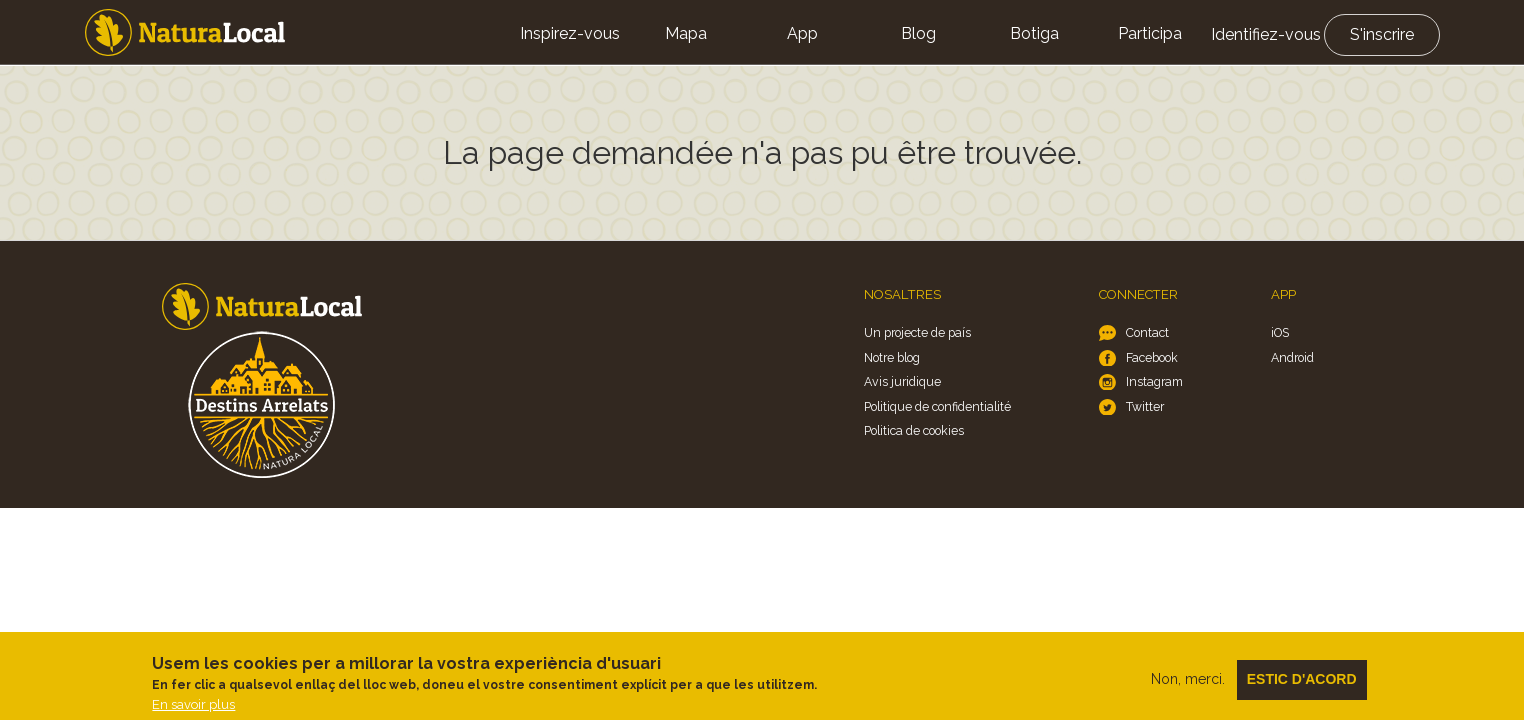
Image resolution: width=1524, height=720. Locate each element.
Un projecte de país (917, 332)
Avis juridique (902, 381)
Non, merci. (1188, 686)
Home (185, 32)
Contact (1147, 332)
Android (1292, 357)
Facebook (1152, 357)
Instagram (1154, 381)
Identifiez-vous (1266, 34)
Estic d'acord (1302, 686)
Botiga (1034, 33)
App (802, 33)
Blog (918, 33)
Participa (1150, 33)
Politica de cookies (914, 430)
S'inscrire (1382, 34)
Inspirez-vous (570, 33)
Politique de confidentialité (937, 406)
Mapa (686, 33)
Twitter (1145, 406)
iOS (1280, 332)
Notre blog (892, 357)
